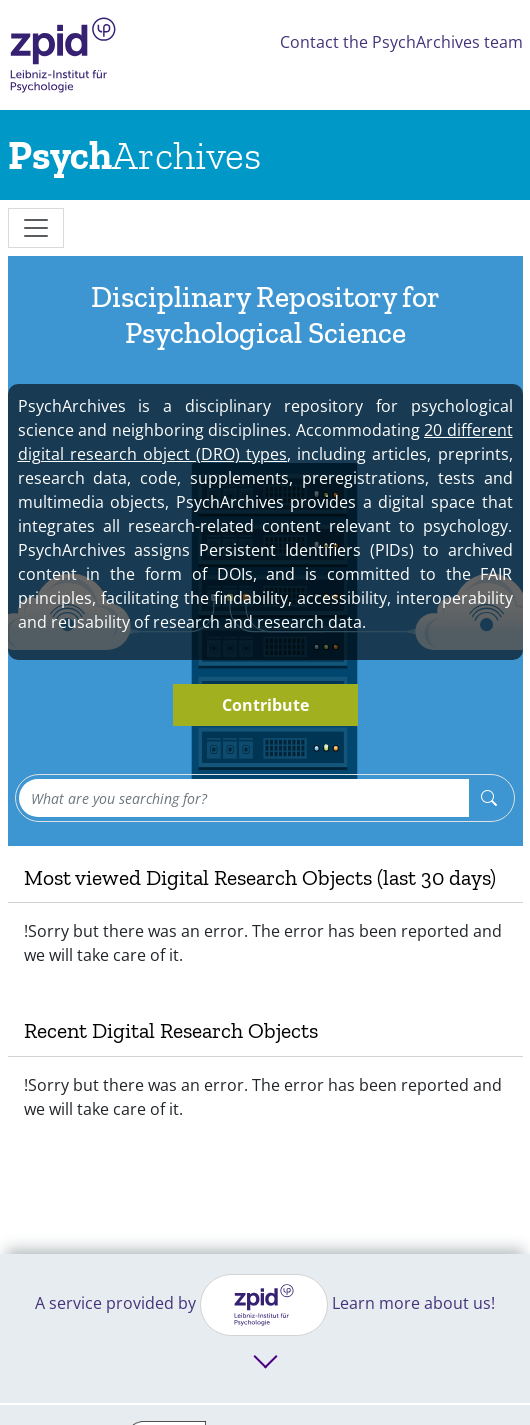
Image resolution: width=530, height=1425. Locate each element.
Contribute (265, 705)
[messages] (36, 228)
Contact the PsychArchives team (401, 42)
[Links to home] (134, 155)
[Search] (489, 798)
